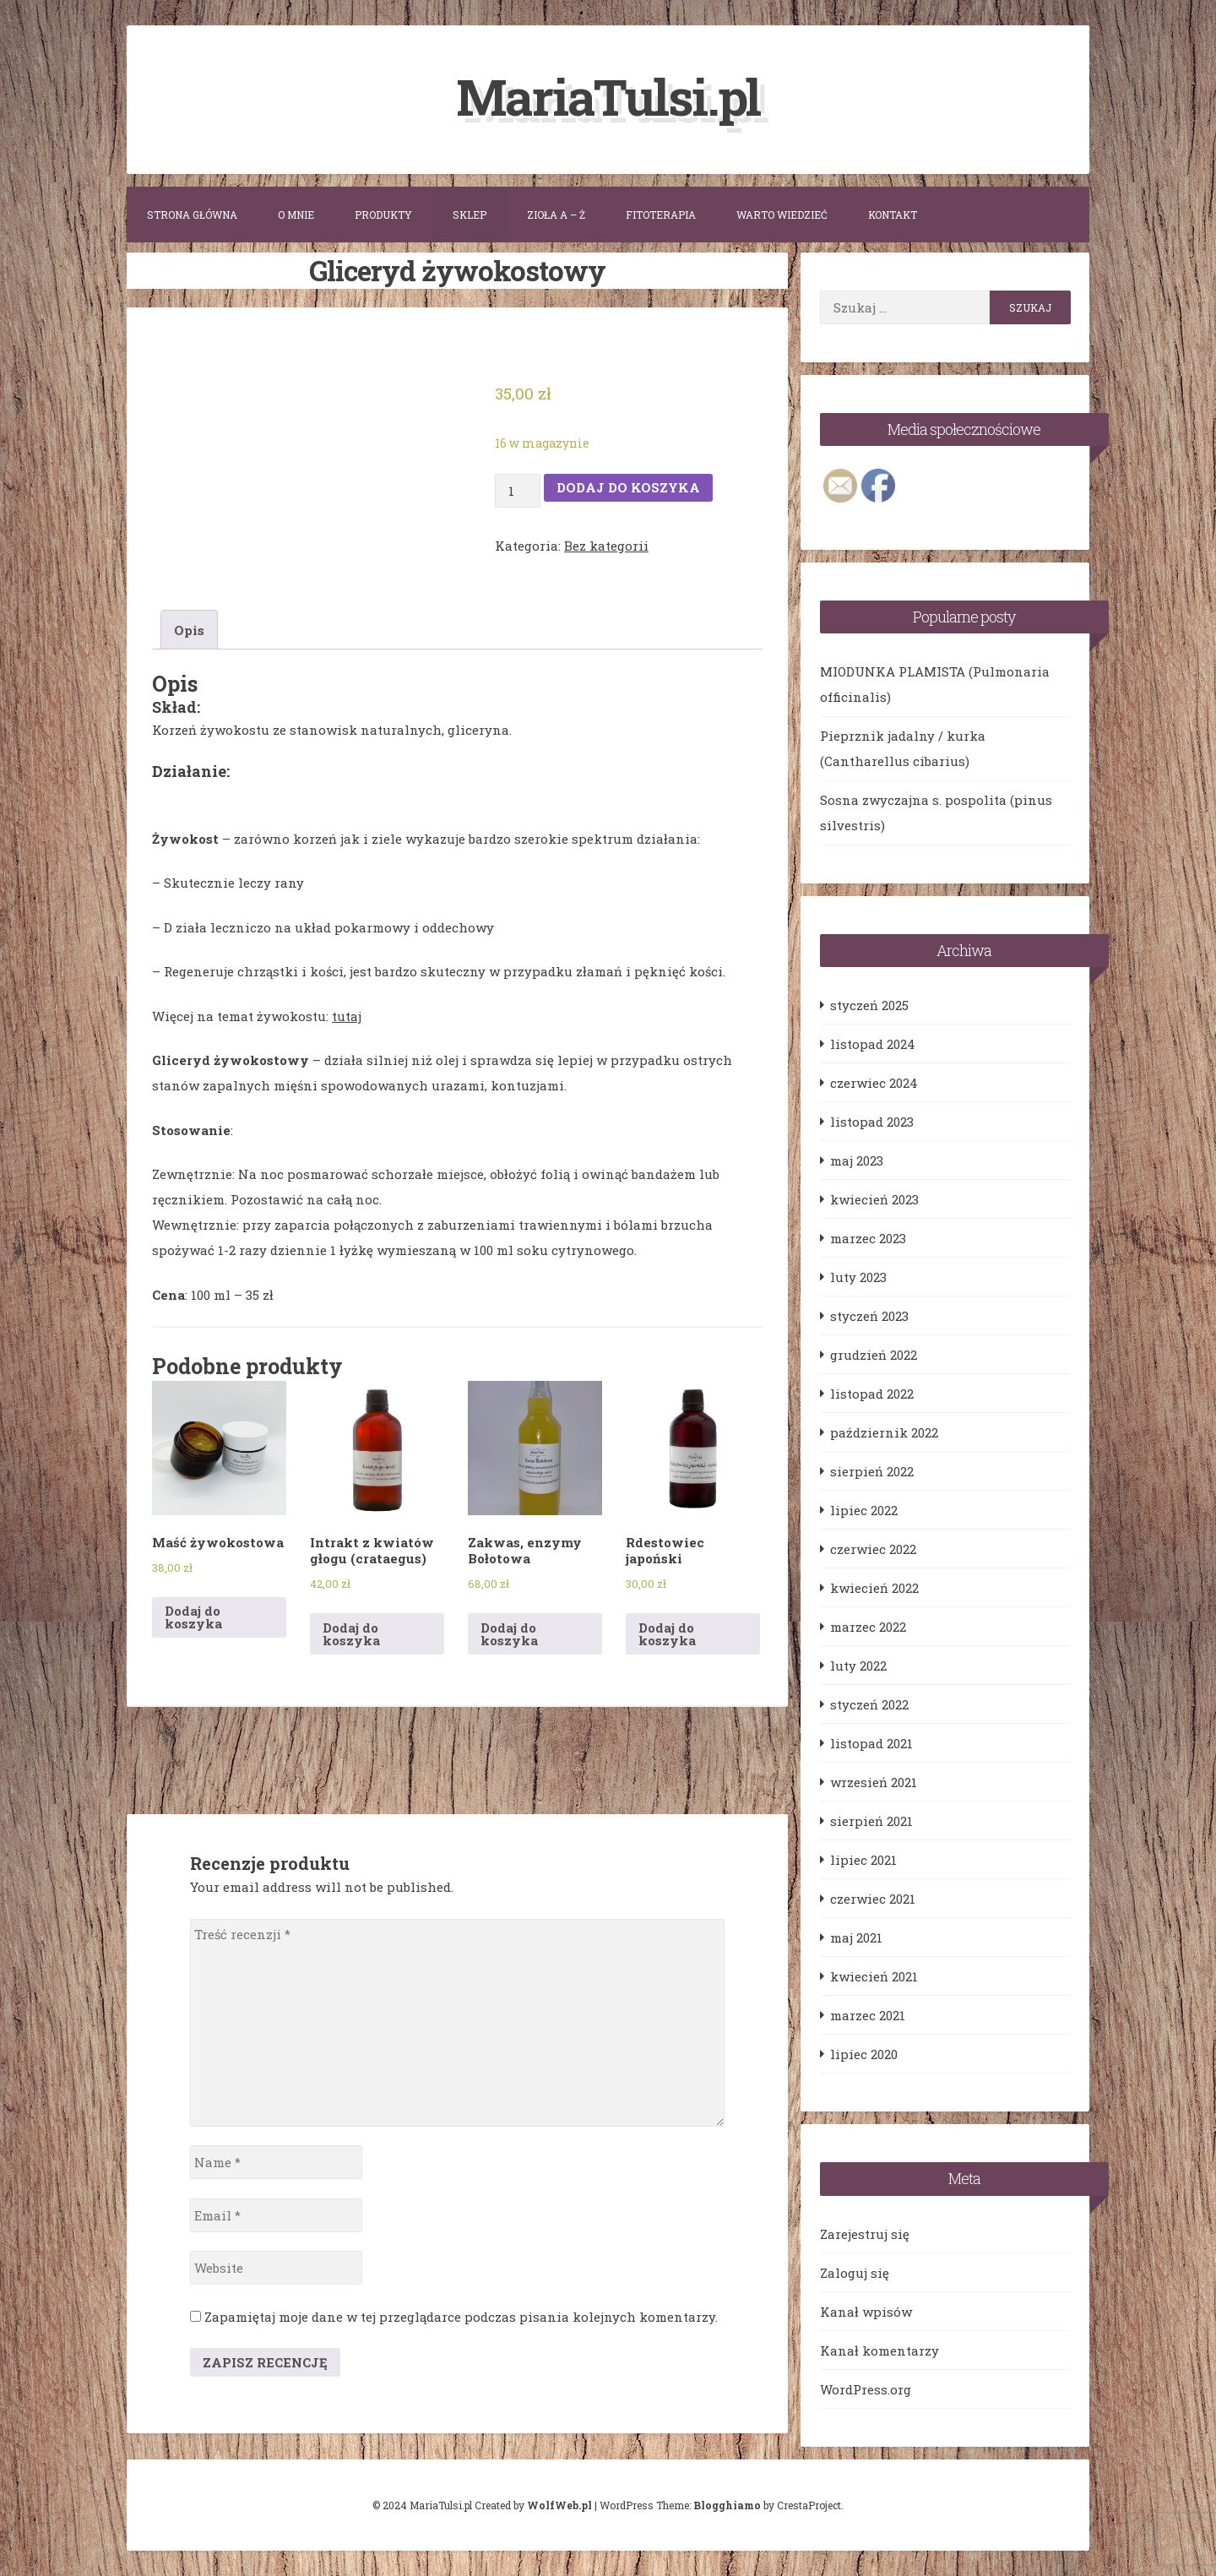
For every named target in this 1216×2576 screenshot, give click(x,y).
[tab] (189, 629)
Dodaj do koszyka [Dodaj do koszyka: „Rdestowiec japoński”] (667, 1633)
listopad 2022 (872, 1393)
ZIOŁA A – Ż (556, 214)
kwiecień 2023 (874, 1199)
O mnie (296, 214)
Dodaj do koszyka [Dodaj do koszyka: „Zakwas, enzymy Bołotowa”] (509, 1633)
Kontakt (892, 214)
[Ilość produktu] (517, 490)
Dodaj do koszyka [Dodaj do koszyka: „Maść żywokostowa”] (193, 1617)
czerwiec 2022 (873, 1549)
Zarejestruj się (864, 2233)
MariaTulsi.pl (608, 95)
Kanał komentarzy (879, 2350)
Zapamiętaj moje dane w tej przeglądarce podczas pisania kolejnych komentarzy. (461, 2316)
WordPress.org (865, 2389)
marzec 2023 (868, 1238)
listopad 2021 (871, 1743)
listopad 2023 (872, 1121)
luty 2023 (858, 1277)
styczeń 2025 (869, 1005)
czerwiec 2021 (872, 1898)
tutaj (346, 1016)
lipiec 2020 (864, 2054)
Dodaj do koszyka (628, 487)
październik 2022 (884, 1432)
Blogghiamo (727, 2505)
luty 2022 (858, 1665)
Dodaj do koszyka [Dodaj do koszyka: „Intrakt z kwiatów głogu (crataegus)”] (351, 1633)
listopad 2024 (872, 1043)
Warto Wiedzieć (782, 214)
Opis (189, 630)
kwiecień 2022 (874, 1587)
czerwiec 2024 (874, 1082)
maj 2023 (856, 1160)
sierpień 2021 (871, 1820)
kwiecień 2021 (874, 1976)
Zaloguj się (854, 2272)
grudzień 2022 (873, 1354)
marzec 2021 (867, 2015)
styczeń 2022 (869, 1704)
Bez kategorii (606, 544)
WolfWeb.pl (559, 2505)
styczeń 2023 (869, 1315)
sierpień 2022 (872, 1471)
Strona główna (192, 214)
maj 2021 (856, 1937)
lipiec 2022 (864, 1510)
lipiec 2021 (863, 1859)
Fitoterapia (661, 214)
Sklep (469, 214)
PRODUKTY (383, 214)
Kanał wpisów (866, 2311)
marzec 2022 (868, 1626)
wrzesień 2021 (873, 1782)
